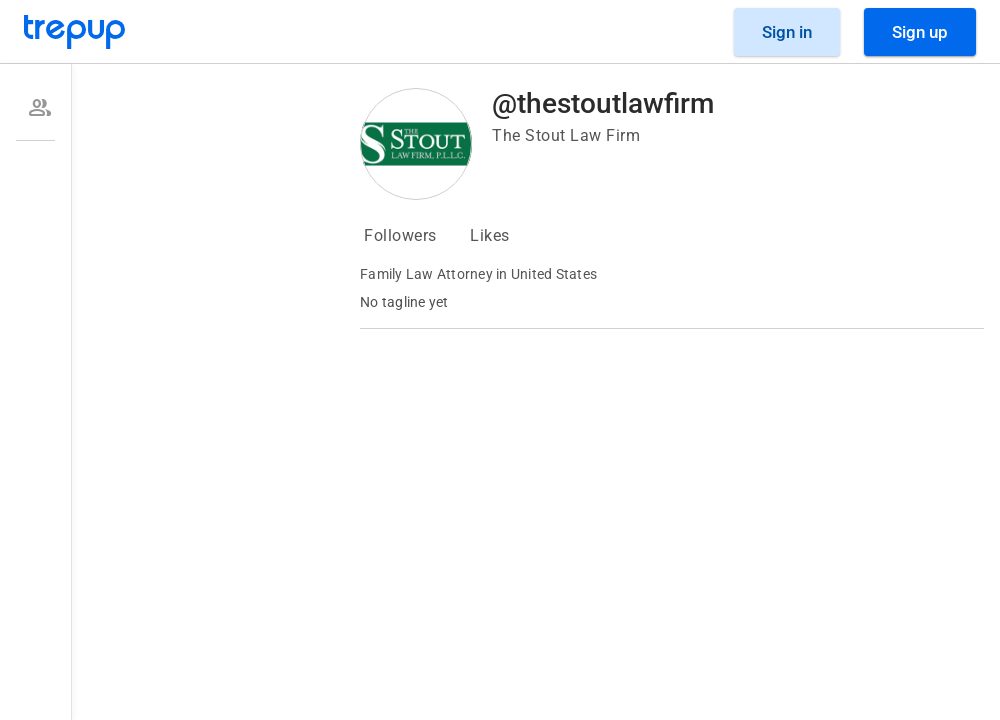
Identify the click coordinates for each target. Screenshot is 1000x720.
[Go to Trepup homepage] (75, 32)
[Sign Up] (920, 32)
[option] (35, 108)
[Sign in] (787, 32)
